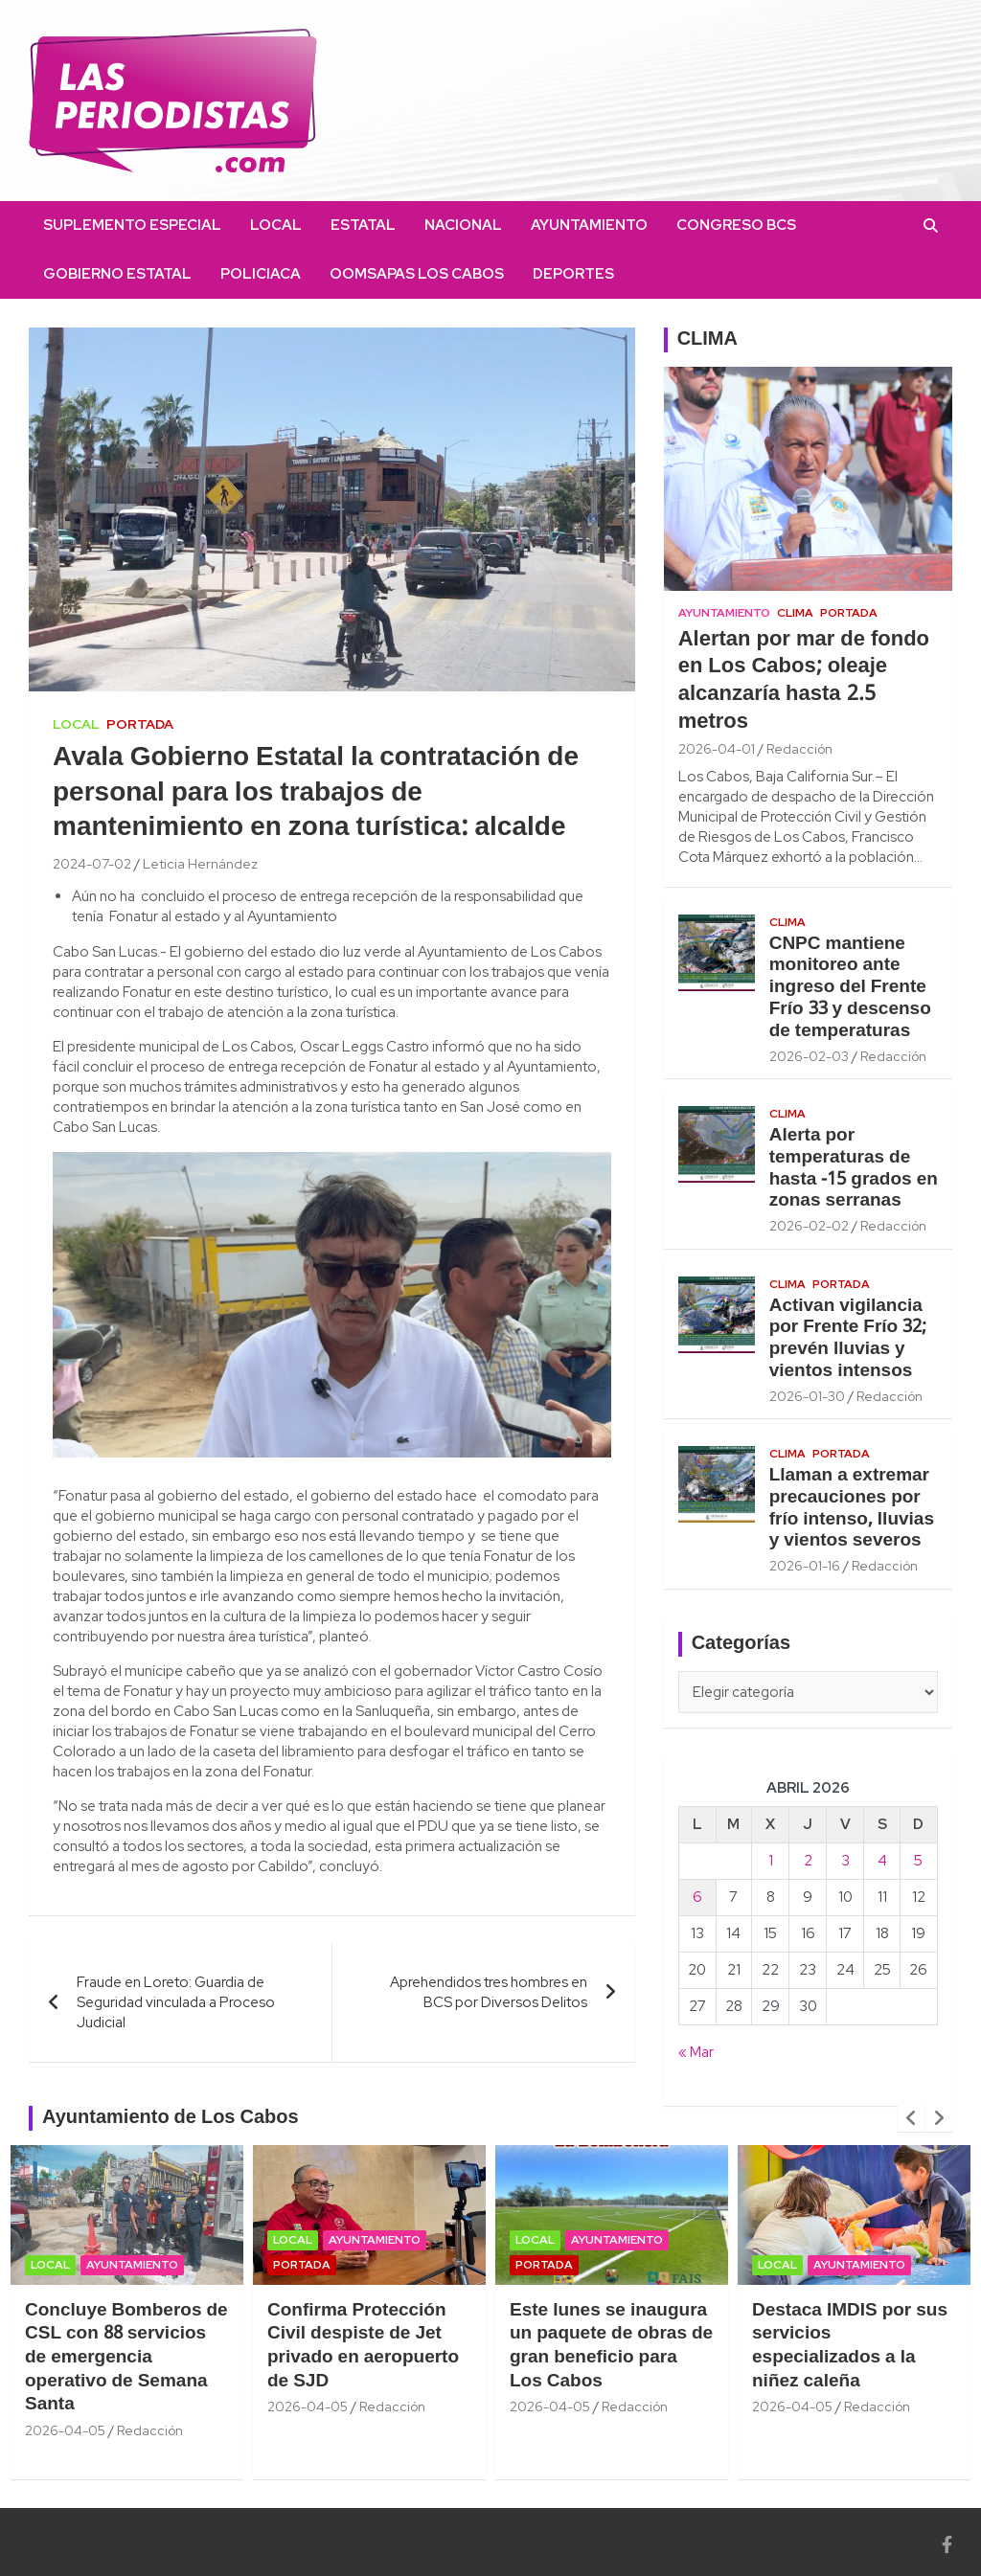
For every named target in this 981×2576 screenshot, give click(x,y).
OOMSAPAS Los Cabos (417, 273)
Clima (795, 613)
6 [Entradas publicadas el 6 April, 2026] (697, 1897)
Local (276, 225)
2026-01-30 (807, 1396)
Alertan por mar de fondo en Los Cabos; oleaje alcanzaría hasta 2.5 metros (803, 680)
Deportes (573, 273)
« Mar (696, 2052)
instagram (671, 274)
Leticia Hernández (200, 863)
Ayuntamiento (589, 225)
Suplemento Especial (132, 225)
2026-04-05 (65, 2430)
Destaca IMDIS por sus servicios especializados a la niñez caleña (849, 2346)
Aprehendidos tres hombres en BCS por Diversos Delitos (488, 1992)
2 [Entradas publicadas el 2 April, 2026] (808, 1860)
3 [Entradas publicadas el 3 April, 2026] (845, 1860)
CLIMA (707, 340)
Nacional (463, 225)
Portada (139, 724)
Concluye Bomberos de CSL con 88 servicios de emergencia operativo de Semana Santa (126, 2358)
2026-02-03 (809, 1056)
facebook (642, 274)
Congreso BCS (736, 225)
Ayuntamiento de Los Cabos (170, 2118)
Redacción (799, 748)
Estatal (363, 225)
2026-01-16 (804, 1565)
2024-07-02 (92, 863)
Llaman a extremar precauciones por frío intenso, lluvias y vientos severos (851, 1508)
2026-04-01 (716, 748)
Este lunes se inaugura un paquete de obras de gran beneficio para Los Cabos (611, 2346)
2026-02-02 (809, 1225)
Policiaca (260, 273)
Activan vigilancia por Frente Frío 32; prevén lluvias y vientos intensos (848, 1339)
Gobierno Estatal (117, 273)
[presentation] (911, 2118)
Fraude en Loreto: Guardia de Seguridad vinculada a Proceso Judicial (176, 2002)
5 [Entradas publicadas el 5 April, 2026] (918, 1860)
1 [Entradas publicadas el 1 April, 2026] (770, 1860)
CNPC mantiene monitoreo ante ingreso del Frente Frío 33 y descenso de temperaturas (850, 988)
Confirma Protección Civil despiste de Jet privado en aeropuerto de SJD (363, 2346)
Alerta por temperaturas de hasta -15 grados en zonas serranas (853, 1168)
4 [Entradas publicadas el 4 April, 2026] (882, 1860)
